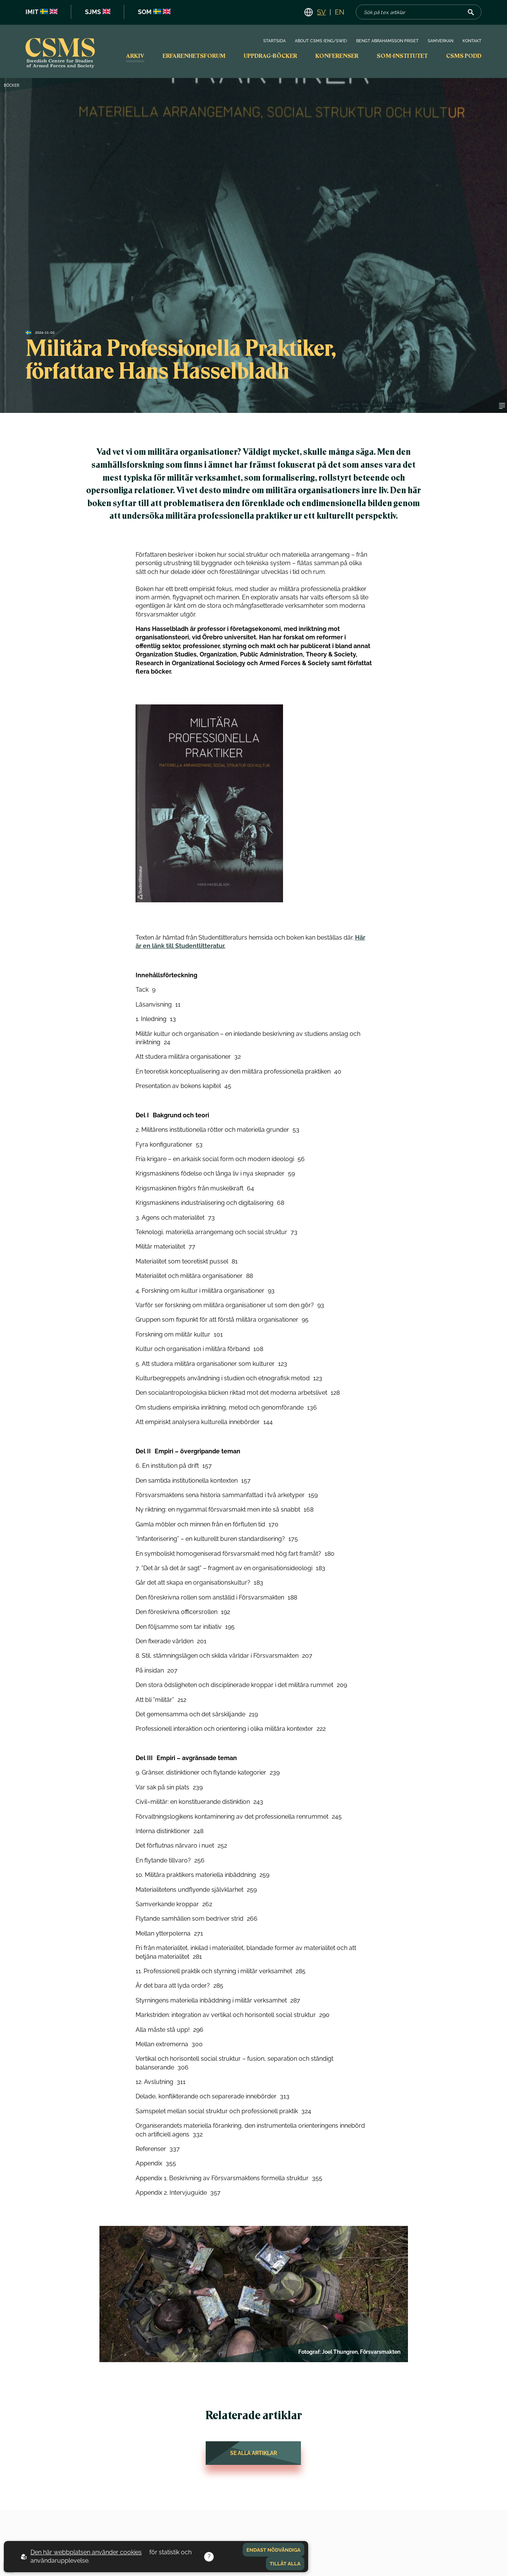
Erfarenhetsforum (194, 55)
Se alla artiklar (253, 2453)
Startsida (274, 40)
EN (339, 12)
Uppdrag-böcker (270, 55)
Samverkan (440, 40)
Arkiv (135, 55)
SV (321, 12)
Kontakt (471, 40)
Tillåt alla (285, 2563)
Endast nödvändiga (273, 2550)
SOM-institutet (402, 55)
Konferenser (336, 55)
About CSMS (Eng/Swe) (321, 40)
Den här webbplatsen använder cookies (86, 2552)
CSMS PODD (463, 55)
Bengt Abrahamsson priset (387, 40)
